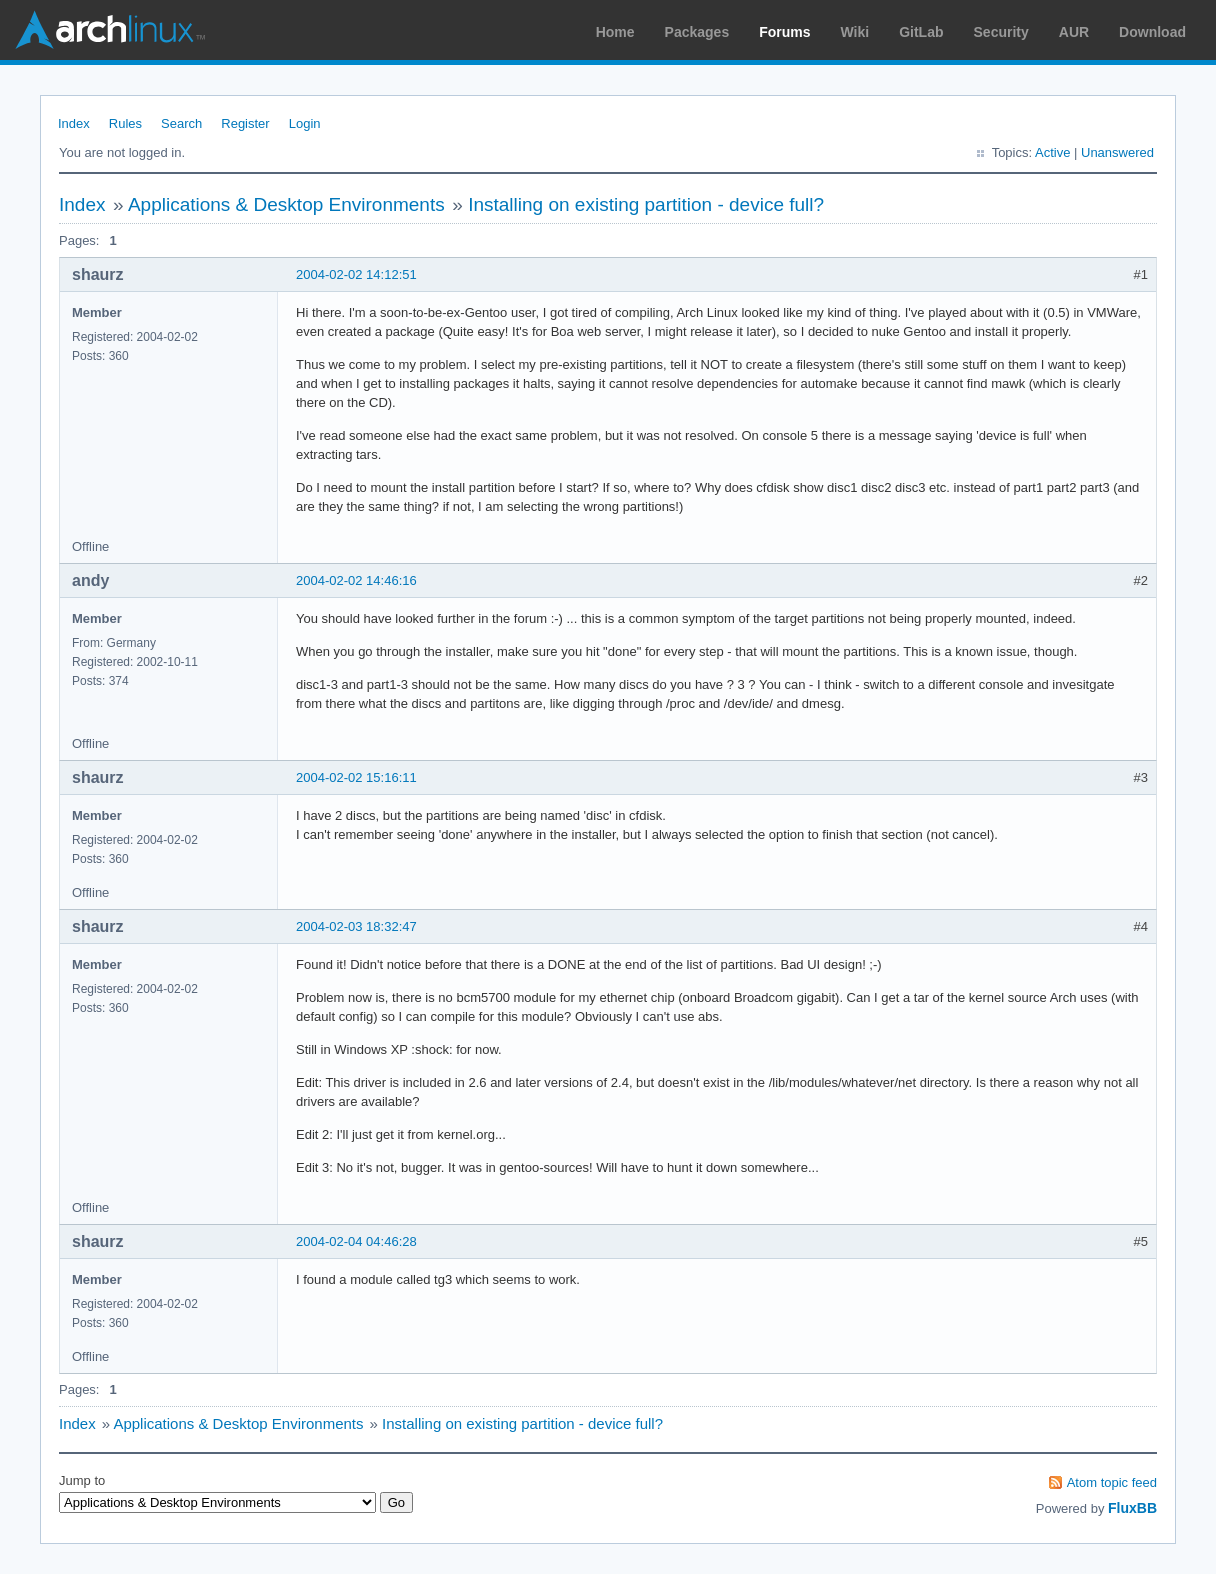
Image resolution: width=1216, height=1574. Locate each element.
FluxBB (1132, 1508)
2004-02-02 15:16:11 (356, 777)
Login (305, 123)
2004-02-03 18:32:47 (356, 926)
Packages (697, 32)
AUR (1074, 32)
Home (615, 32)
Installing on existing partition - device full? (646, 204)
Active (1052, 152)
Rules (125, 123)
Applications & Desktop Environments (286, 204)
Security (1001, 32)
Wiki (855, 32)
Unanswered (1117, 152)
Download (1152, 32)
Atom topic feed (1112, 1482)
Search (181, 123)
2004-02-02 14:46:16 (356, 580)
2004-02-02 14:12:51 (356, 274)
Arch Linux (110, 30)
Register (245, 123)
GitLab (921, 32)
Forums (784, 32)
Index (74, 123)
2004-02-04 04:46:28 (356, 1241)
